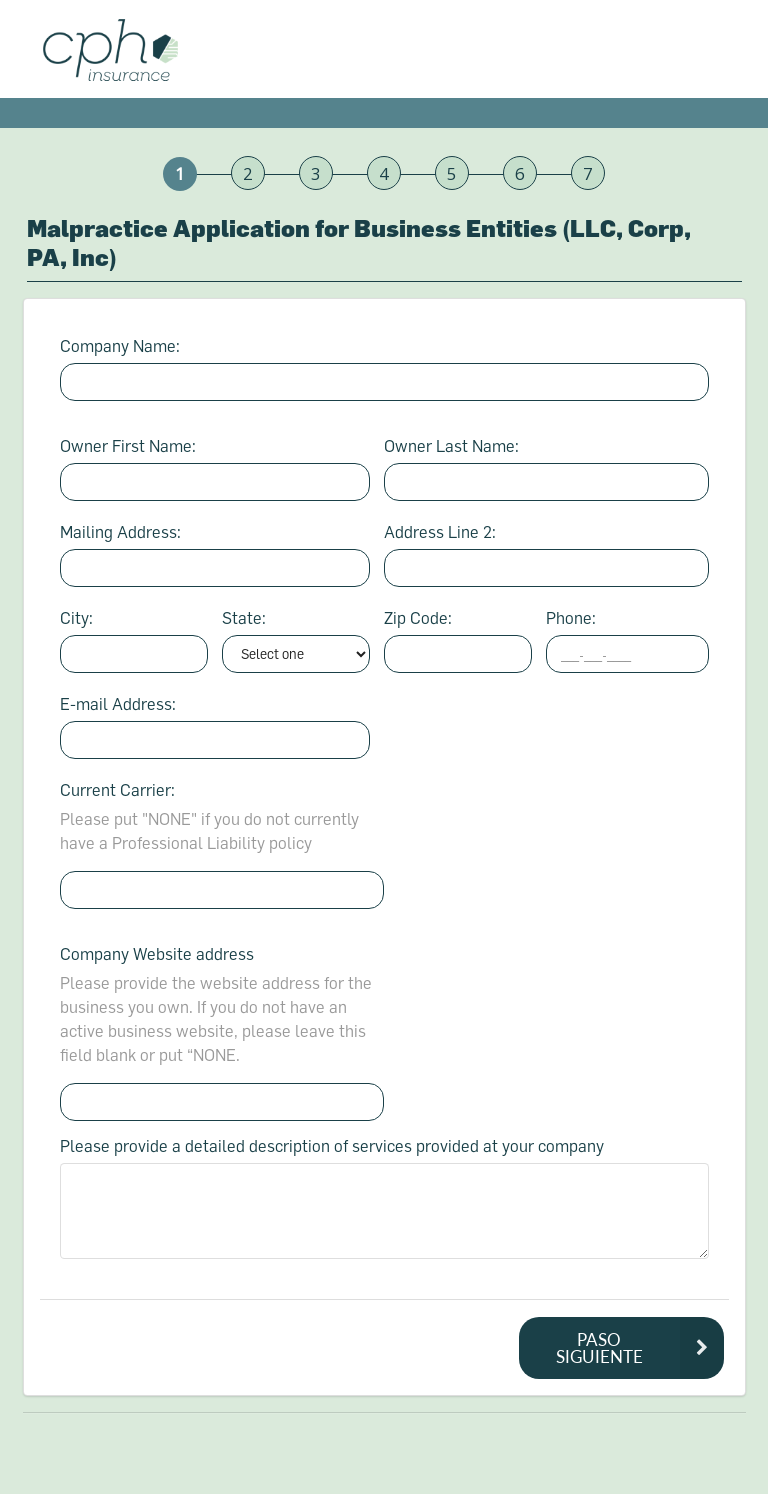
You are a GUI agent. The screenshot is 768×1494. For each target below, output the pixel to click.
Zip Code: (418, 617)
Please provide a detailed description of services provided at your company (332, 1145)
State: (244, 617)
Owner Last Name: (451, 445)
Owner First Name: (128, 445)
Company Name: (120, 345)
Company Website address (157, 953)
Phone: (571, 617)
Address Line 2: (440, 531)
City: (76, 617)
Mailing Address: (120, 531)
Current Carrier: (117, 789)
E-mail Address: (118, 703)
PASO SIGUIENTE (640, 1348)
